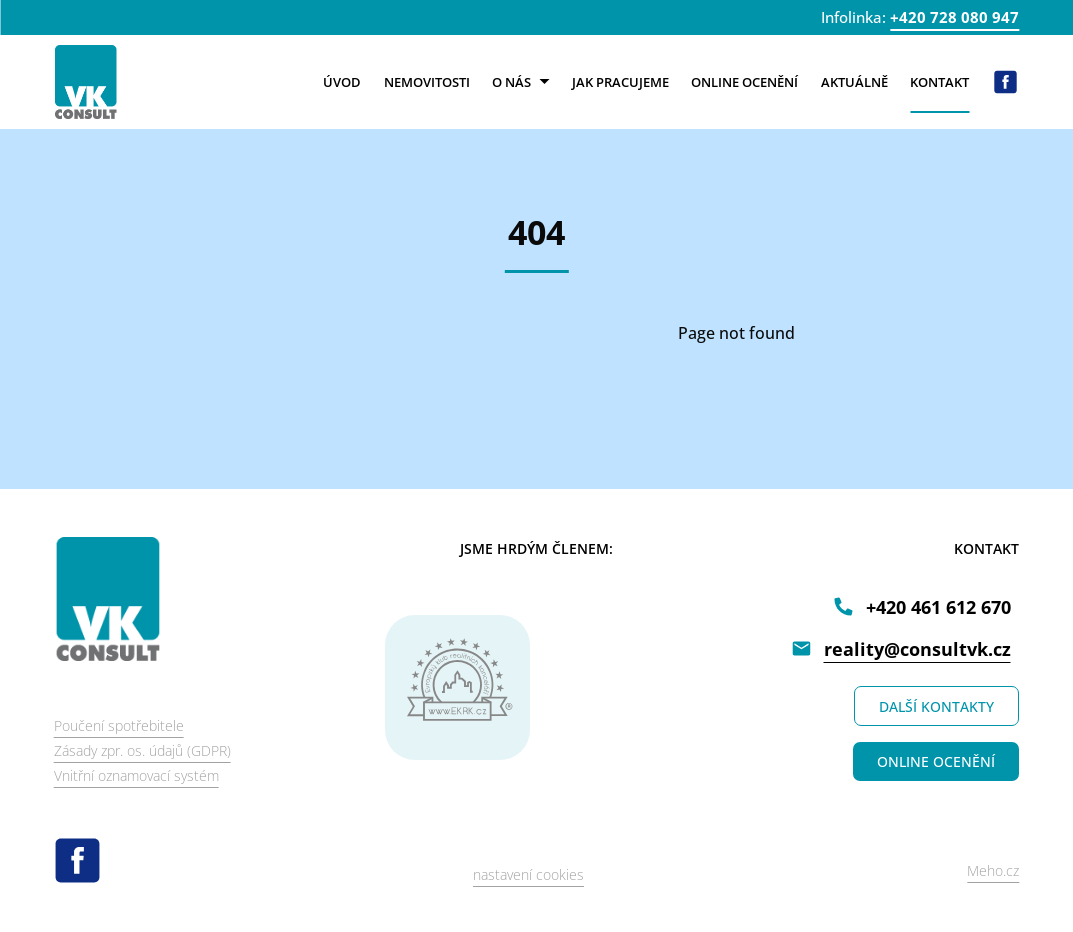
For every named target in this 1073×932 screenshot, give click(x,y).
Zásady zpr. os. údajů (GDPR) (142, 750)
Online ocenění (744, 82)
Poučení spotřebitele (119, 725)
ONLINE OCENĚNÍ (936, 761)
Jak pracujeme (620, 82)
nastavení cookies (528, 874)
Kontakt (939, 82)
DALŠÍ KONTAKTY (936, 706)
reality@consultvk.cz (917, 649)
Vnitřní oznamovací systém (136, 775)
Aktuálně (854, 82)
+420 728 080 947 (954, 17)
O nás (520, 82)
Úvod (342, 82)
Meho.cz (993, 870)
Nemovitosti (427, 82)
